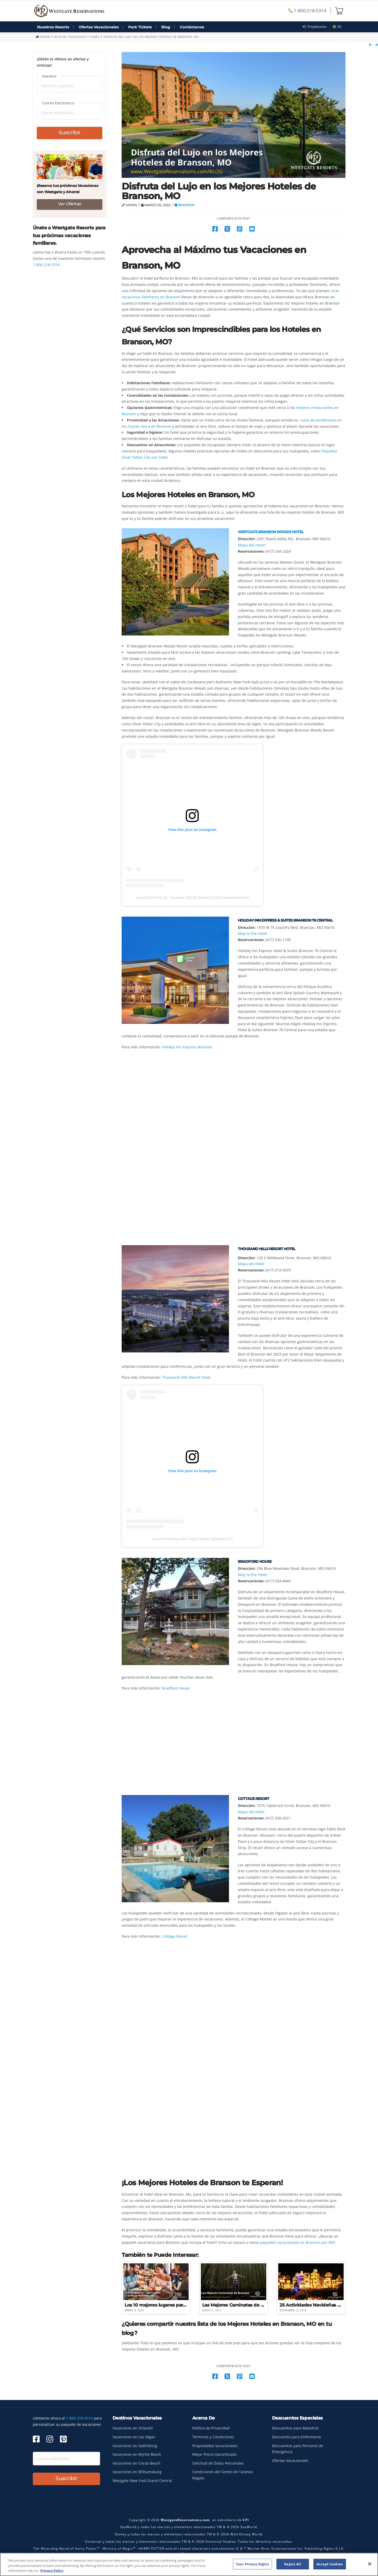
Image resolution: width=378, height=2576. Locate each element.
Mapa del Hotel (251, 1263)
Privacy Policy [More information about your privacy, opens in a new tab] (51, 2570)
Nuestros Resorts (53, 27)
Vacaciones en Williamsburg (137, 2471)
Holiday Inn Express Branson (187, 1046)
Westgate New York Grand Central (142, 2480)
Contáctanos (192, 27)
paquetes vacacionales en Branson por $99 (297, 2242)
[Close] (369, 2563)
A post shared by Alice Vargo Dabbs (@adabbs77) (192, 1539)
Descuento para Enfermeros (296, 2436)
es (337, 26)
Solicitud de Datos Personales (218, 2463)
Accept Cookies (330, 2563)
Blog (165, 27)
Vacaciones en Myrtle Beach (137, 2454)
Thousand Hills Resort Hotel (186, 1377)
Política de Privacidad (211, 2428)
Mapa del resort (252, 545)
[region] (189, 2564)
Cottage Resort (175, 1936)
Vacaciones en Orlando (133, 2428)
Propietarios (316, 26)
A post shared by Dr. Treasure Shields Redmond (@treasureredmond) (192, 898)
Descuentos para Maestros (295, 2428)
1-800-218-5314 (307, 11)
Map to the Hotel (252, 933)
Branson (185, 205)
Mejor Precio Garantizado (214, 2454)
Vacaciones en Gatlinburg (135, 2445)
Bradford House (176, 1688)
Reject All (292, 2563)
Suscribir (69, 133)
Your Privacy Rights (252, 2563)
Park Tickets (140, 27)
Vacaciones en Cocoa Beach (136, 2463)
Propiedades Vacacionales (215, 2445)
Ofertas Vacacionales (99, 27)
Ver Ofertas (69, 203)
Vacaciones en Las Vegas (134, 2436)
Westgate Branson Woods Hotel (270, 532)
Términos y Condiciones (213, 2436)
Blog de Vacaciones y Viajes (76, 37)
